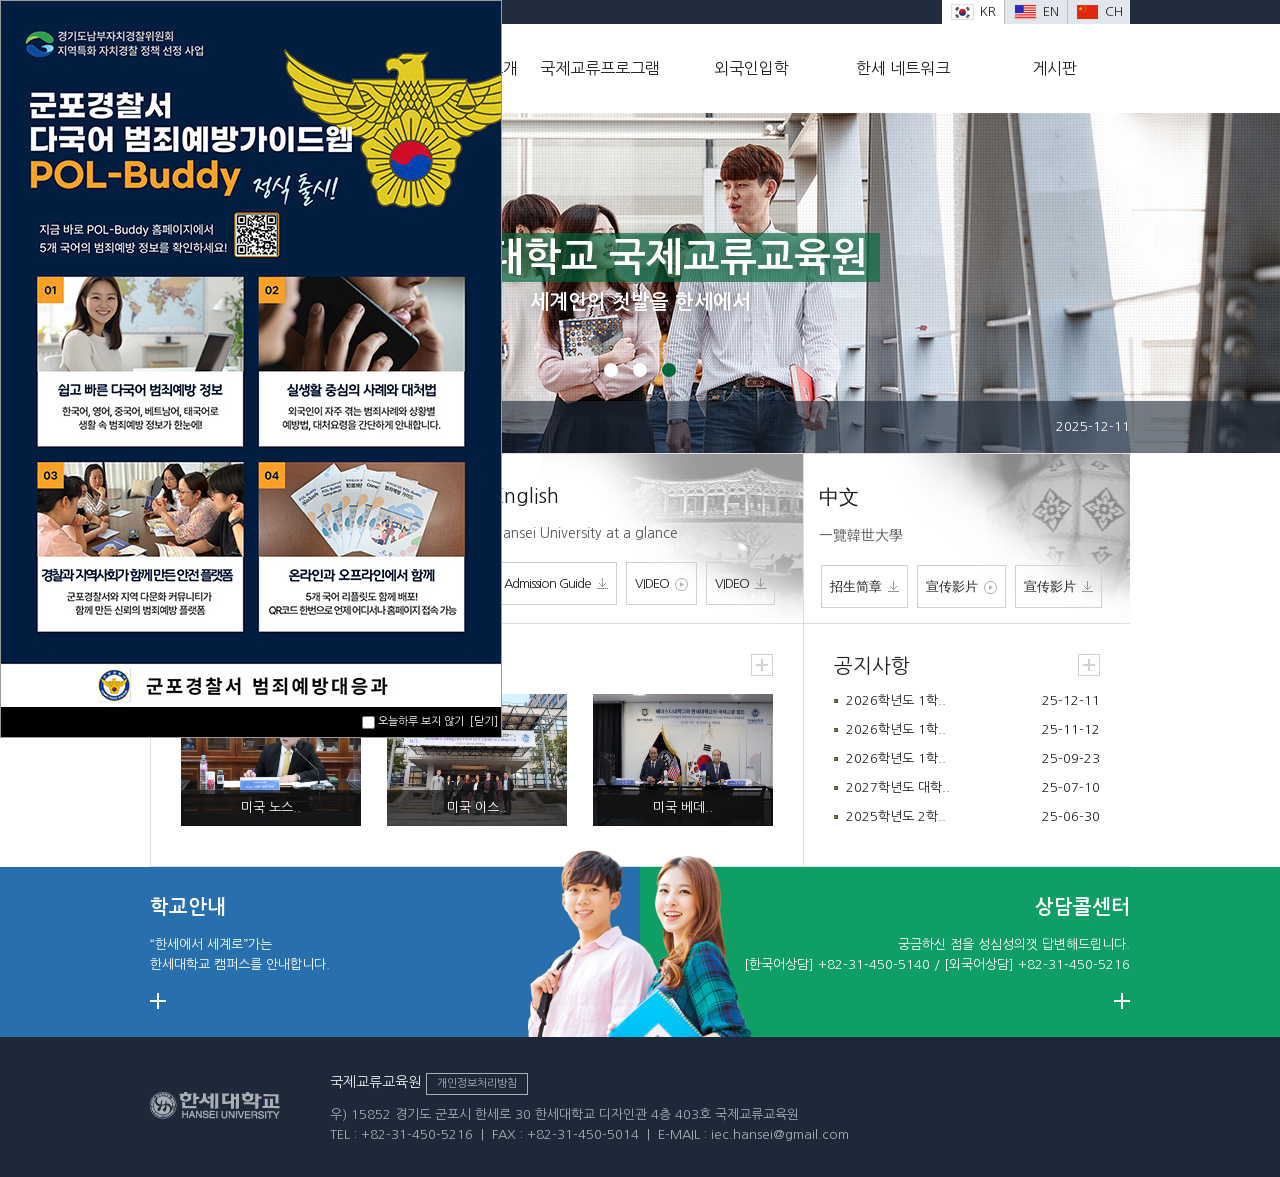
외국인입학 (751, 68)
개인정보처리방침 (477, 1083)
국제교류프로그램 (600, 68)
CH (1099, 11)
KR (973, 11)
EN (1036, 11)
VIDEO (661, 584)
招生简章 (864, 586)
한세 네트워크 (903, 68)
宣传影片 (961, 587)
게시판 (1054, 68)
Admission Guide (556, 583)
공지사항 (872, 666)
